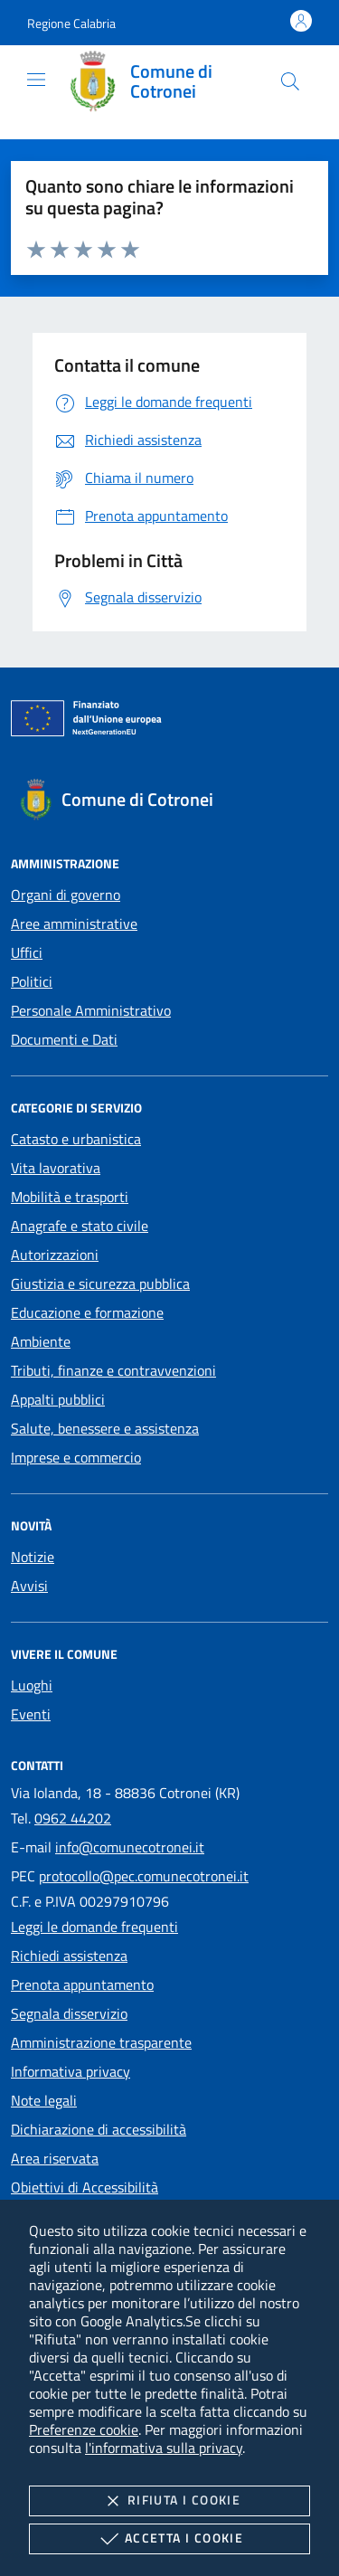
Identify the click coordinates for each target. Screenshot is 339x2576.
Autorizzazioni (55, 1254)
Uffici (26, 952)
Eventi (31, 1714)
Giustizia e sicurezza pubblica (100, 1283)
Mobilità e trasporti (69, 1197)
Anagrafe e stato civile (79, 1225)
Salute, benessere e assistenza (105, 1428)
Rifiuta (169, 2500)
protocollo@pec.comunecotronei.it (144, 1876)
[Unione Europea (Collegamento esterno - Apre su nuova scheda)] (169, 721)
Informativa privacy (70, 2071)
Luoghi (31, 1685)
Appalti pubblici (58, 1399)
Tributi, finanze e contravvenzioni (113, 1370)
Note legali (44, 2100)
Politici (31, 981)
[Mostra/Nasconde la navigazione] (36, 79)
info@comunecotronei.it (129, 1847)
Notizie (32, 1556)
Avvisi (29, 1585)
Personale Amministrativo (91, 1010)
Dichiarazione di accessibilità (98, 2129)
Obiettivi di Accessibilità (84, 2187)
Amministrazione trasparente (101, 2042)
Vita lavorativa (55, 1168)
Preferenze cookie (83, 2429)
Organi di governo (65, 894)
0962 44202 (72, 1818)
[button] (71, 23)
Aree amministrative (74, 923)
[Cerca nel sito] (290, 81)
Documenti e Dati (64, 1039)
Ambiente (41, 1341)
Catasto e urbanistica (76, 1139)
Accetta (169, 2538)
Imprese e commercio (76, 1457)
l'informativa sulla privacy (163, 2447)
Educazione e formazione (87, 1312)
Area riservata (55, 2158)
